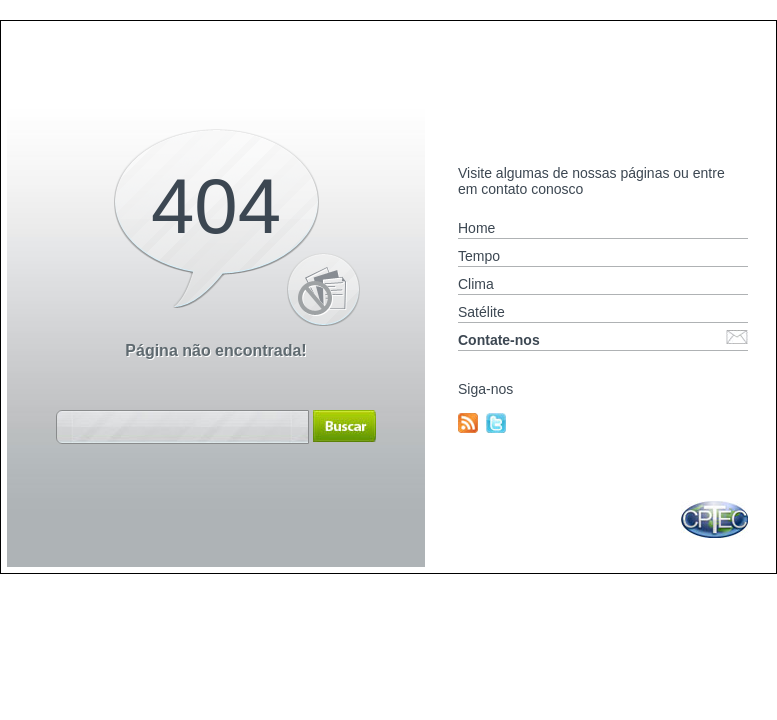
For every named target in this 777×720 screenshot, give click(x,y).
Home (476, 228)
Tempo (479, 256)
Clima (476, 284)
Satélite (481, 312)
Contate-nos (499, 340)
